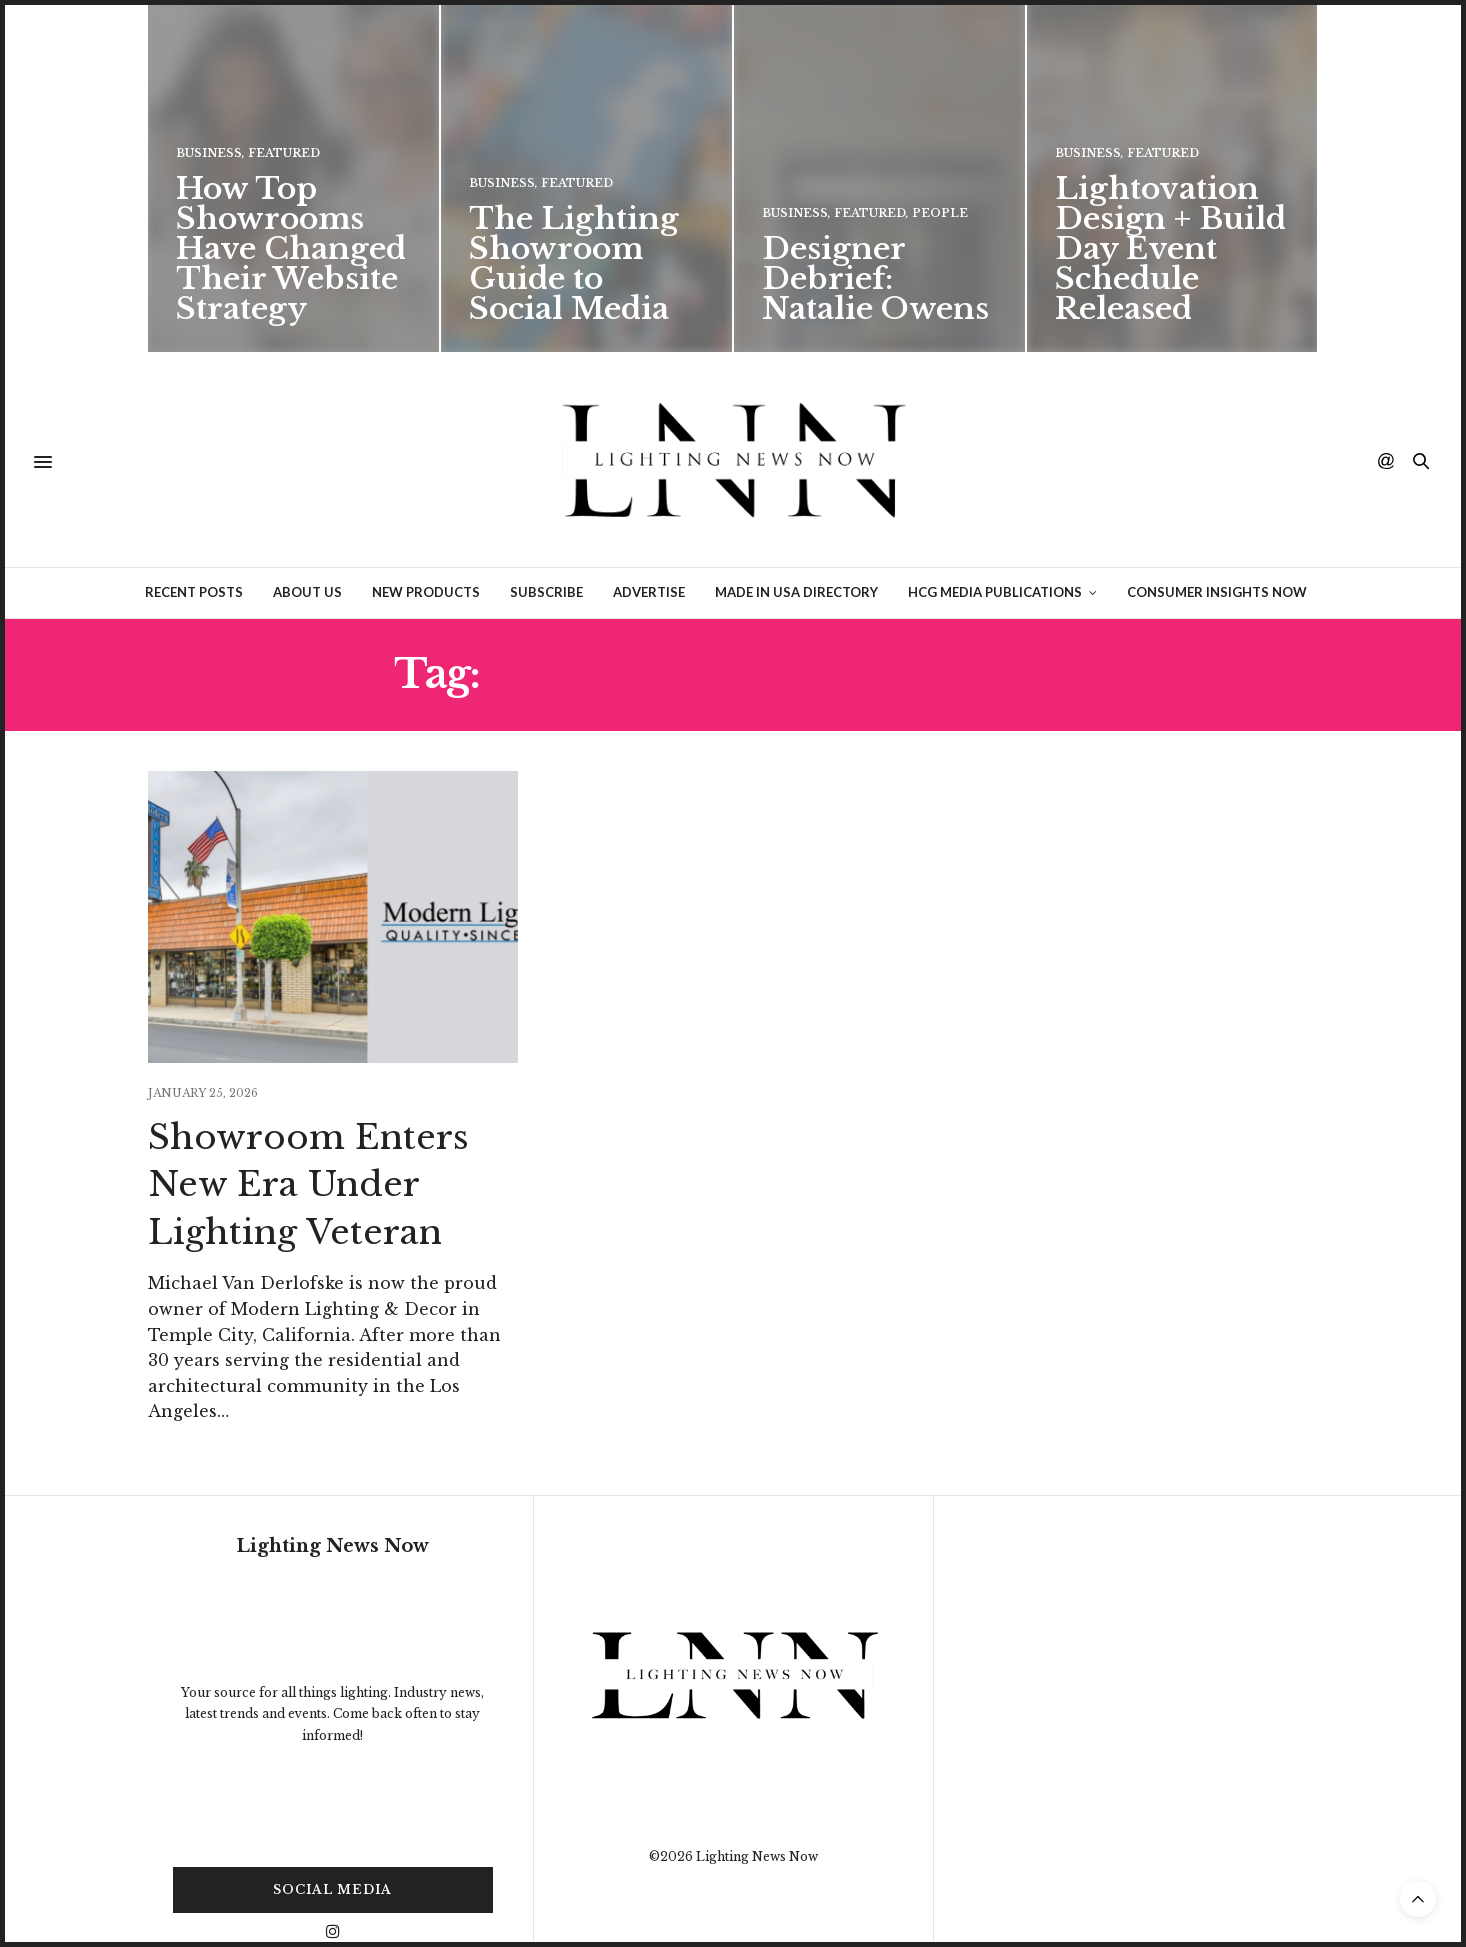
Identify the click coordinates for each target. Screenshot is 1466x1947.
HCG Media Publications (995, 540)
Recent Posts (194, 540)
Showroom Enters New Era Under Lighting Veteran (308, 1132)
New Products (426, 540)
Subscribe (546, 540)
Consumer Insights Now (1217, 540)
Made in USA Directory (796, 540)
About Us (307, 540)
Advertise (649, 540)
